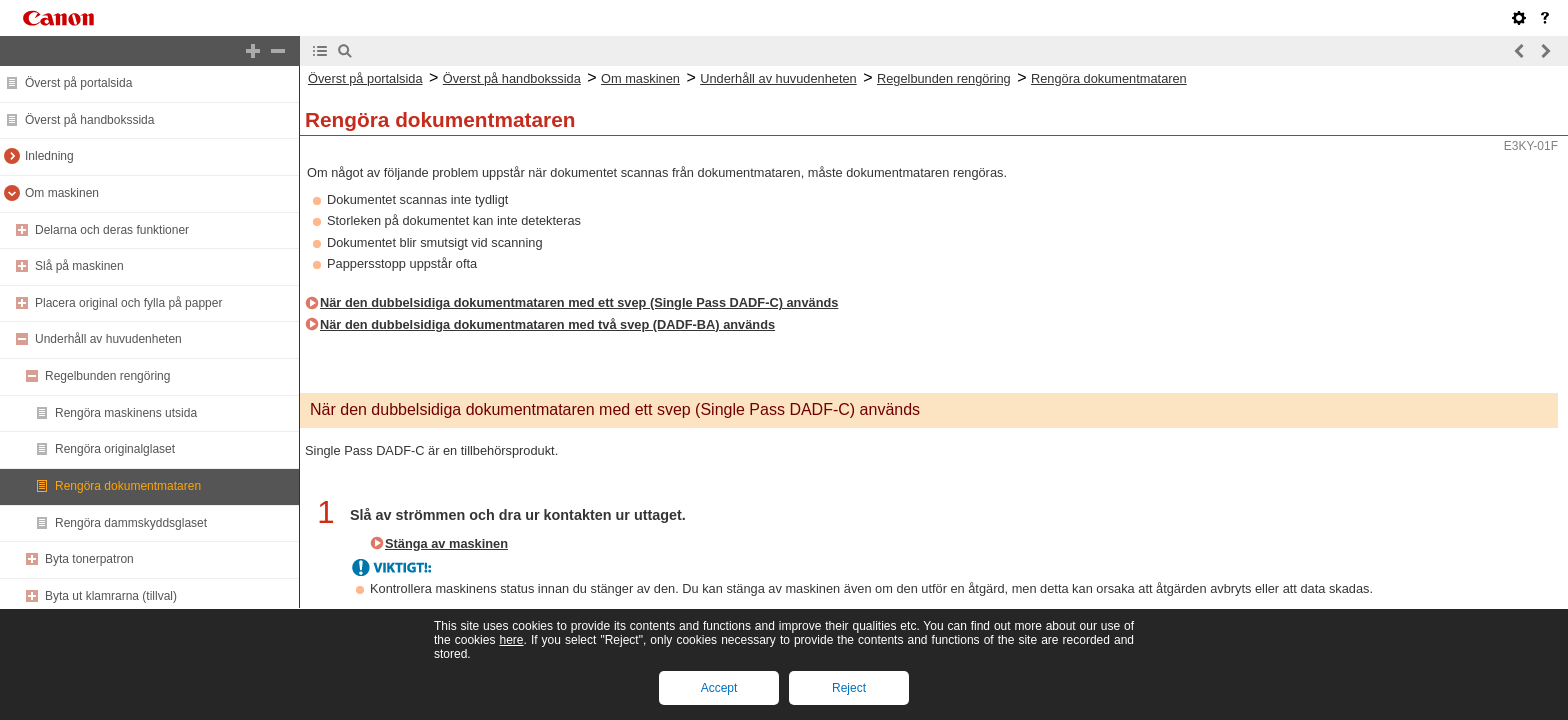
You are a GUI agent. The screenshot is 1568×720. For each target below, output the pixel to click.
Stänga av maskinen (446, 543)
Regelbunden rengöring (107, 376)
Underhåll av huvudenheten (108, 339)
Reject (849, 688)
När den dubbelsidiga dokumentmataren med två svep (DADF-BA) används (547, 324)
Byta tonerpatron (89, 559)
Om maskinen (62, 193)
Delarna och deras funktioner (112, 230)
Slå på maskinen (79, 266)
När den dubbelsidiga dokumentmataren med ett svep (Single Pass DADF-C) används (579, 302)
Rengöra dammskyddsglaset (131, 523)
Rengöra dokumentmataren (128, 486)
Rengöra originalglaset (115, 449)
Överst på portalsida (78, 83)
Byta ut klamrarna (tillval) (111, 596)
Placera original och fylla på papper (128, 303)
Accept (719, 688)
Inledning (49, 156)
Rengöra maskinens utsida (126, 413)
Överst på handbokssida (89, 120)
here (511, 640)
